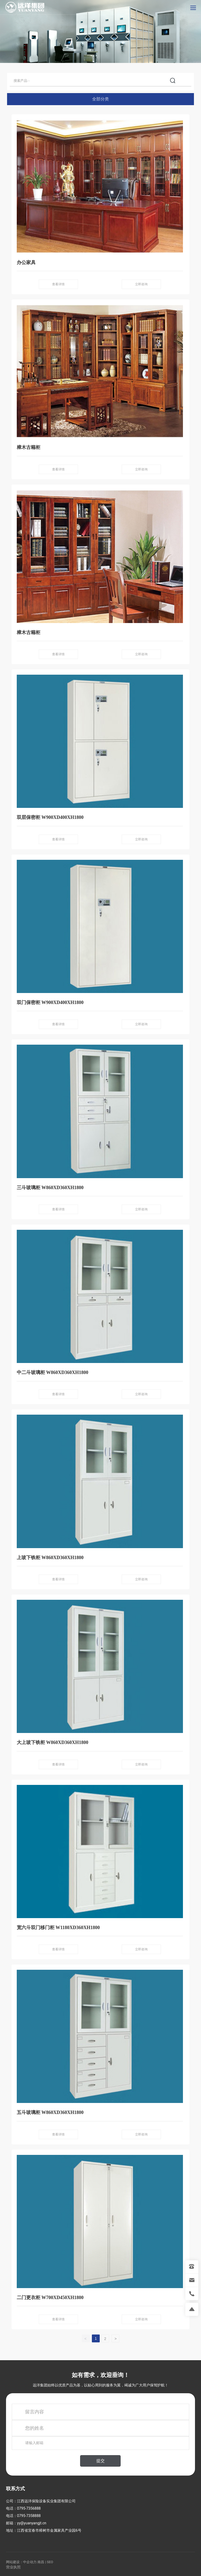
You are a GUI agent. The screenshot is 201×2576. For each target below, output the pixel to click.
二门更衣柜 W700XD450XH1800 (50, 2297)
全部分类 (100, 99)
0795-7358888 (29, 2516)
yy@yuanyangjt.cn (31, 2523)
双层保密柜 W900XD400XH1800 (50, 817)
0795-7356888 (29, 2508)
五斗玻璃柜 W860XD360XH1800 (50, 2112)
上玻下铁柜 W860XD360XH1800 (50, 1557)
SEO (50, 2562)
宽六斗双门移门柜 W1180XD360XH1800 (58, 1927)
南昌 (40, 2562)
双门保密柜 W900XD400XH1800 (50, 1002)
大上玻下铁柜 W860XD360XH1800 (52, 1742)
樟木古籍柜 (28, 447)
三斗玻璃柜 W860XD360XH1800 (50, 1187)
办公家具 (26, 262)
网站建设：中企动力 (21, 2562)
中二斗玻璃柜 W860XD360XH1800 (52, 1372)
